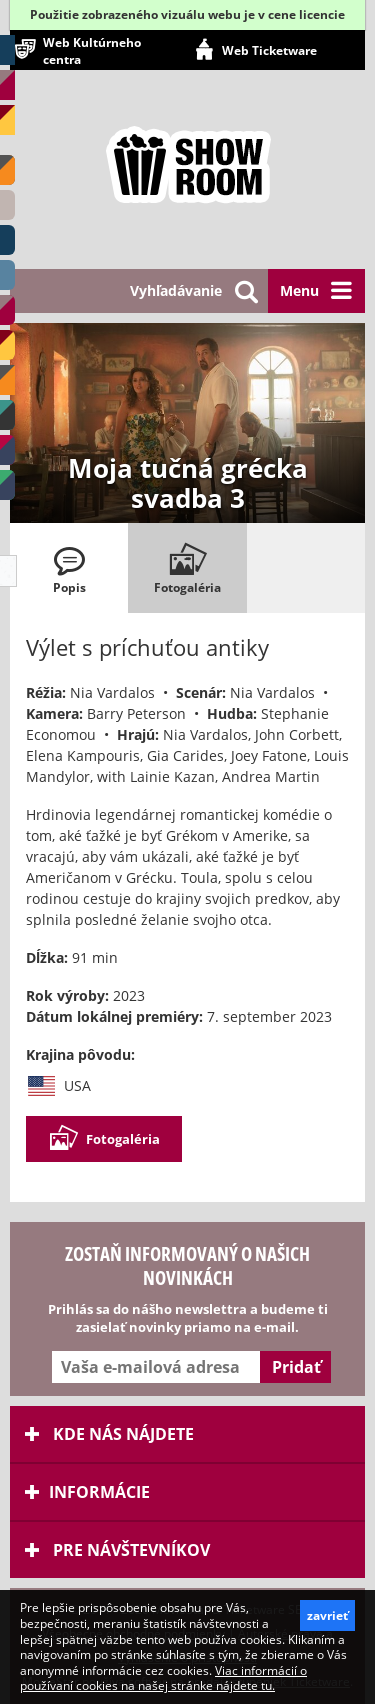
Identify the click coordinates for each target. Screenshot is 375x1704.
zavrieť (327, 1615)
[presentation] (69, 568)
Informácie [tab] (87, 1492)
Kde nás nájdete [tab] (109, 1434)
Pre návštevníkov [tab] (117, 1550)
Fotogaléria (104, 1139)
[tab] (69, 568)
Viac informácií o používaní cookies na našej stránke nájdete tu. (163, 1678)
